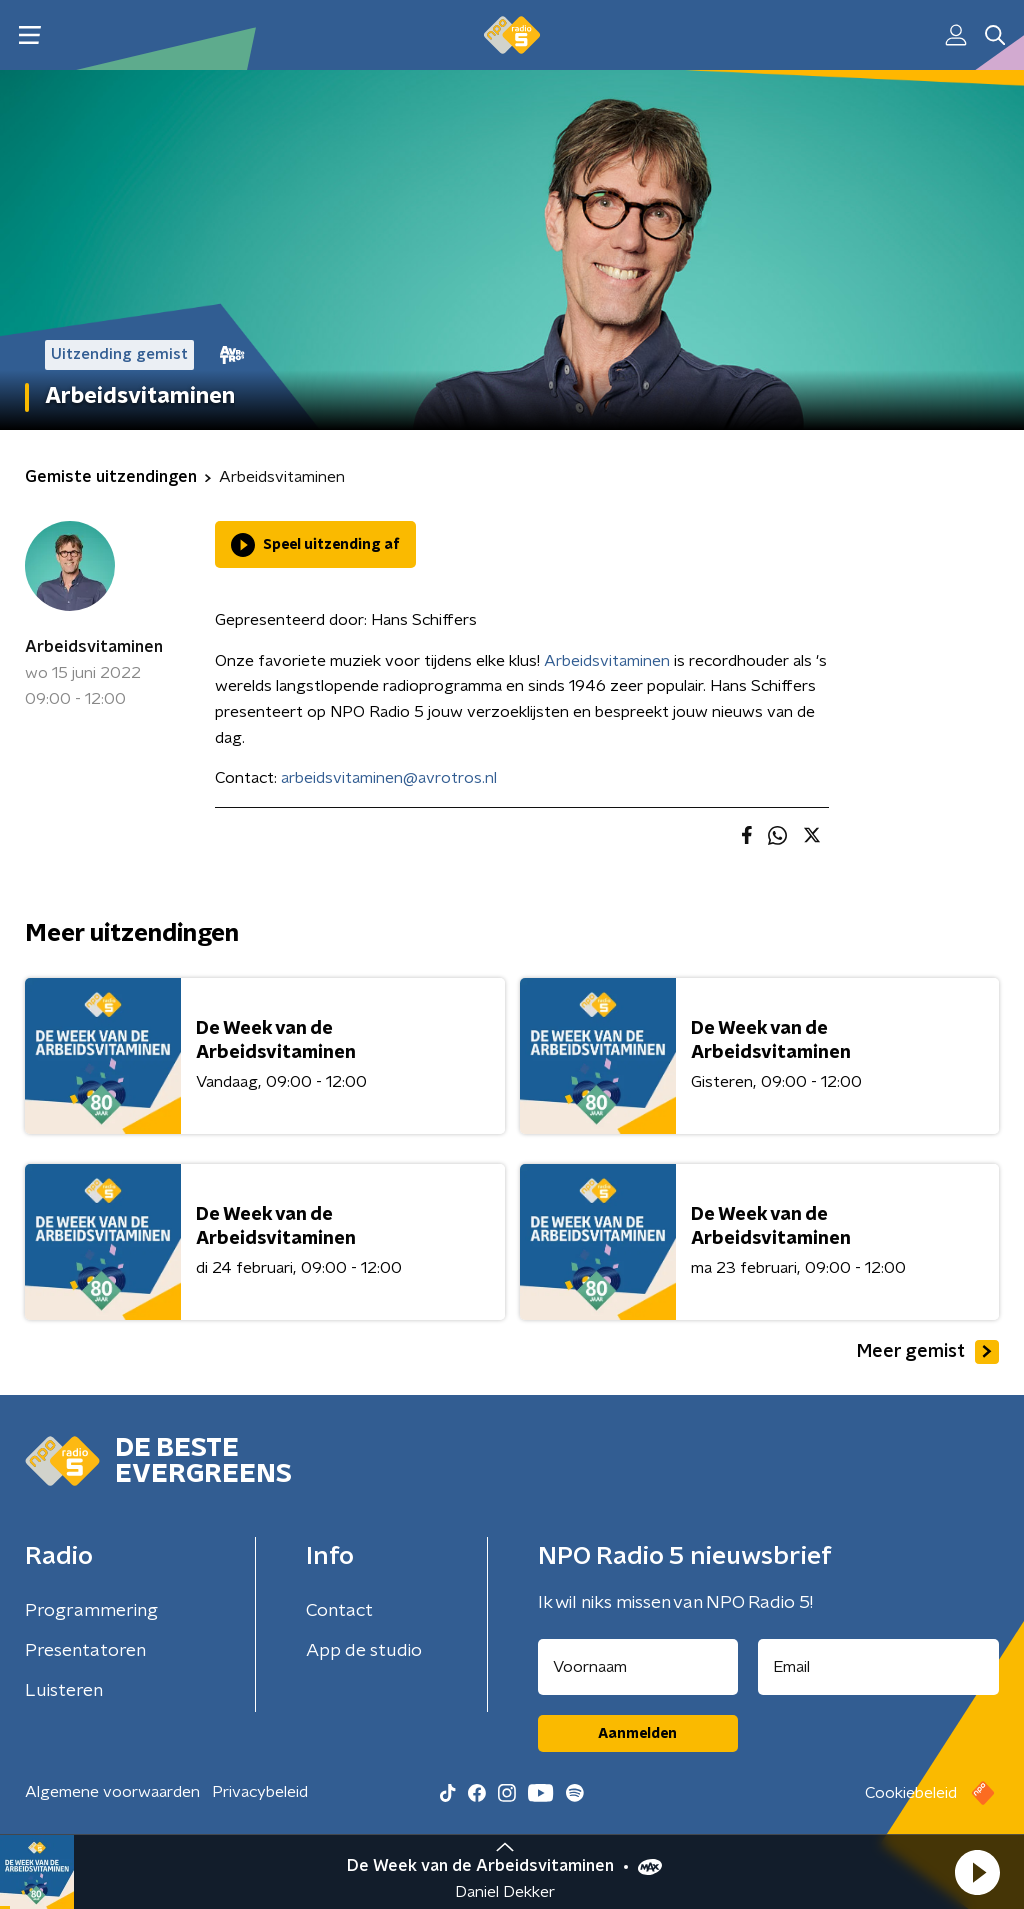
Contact (339, 1611)
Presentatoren (85, 1651)
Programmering (91, 1611)
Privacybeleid (260, 1792)
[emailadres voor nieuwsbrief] (879, 1667)
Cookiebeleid (911, 1793)
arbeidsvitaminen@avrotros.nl (389, 778)
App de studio (364, 1651)
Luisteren (64, 1691)
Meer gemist (928, 1352)
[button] (977, 1872)
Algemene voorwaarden (112, 1792)
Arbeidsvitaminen (94, 647)
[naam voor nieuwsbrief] (638, 1667)
